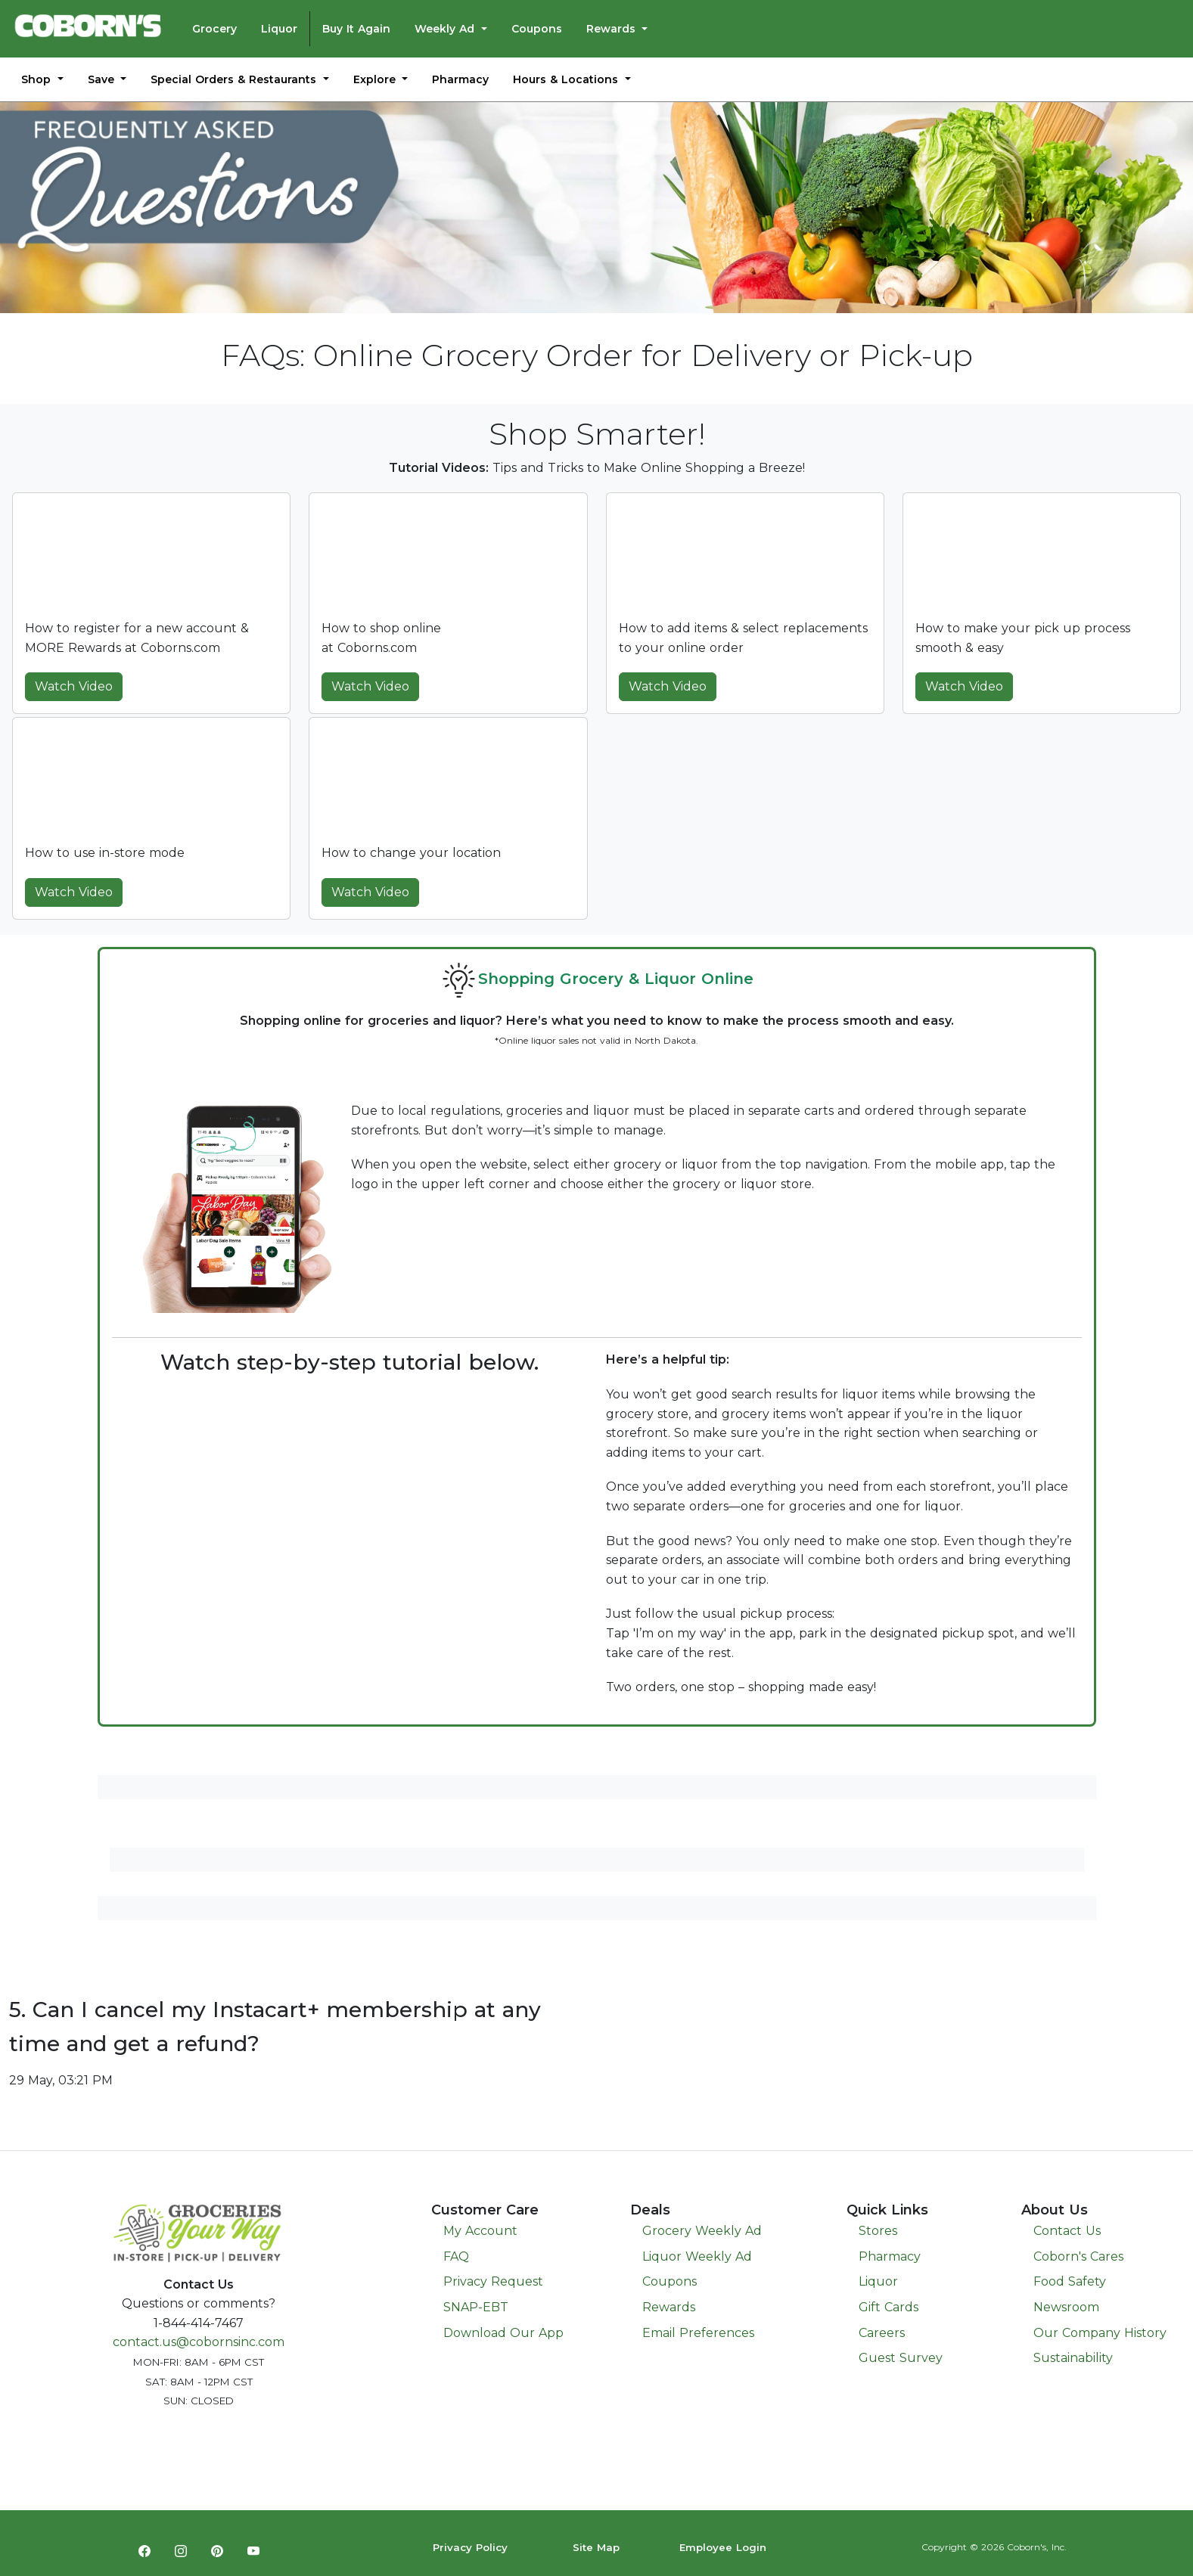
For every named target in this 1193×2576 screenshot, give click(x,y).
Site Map (596, 2547)
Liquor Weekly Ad (697, 2256)
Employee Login (722, 2547)
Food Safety (1069, 2281)
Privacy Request (493, 2281)
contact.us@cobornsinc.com (198, 2342)
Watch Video (74, 686)
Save (103, 79)
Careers (882, 2333)
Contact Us (1067, 2231)
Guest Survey (901, 2358)
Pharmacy (460, 79)
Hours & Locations (567, 79)
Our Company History (1100, 2333)
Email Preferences (698, 2333)
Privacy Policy (470, 2547)
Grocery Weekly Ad (702, 2231)
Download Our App (503, 2333)
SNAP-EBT (475, 2307)
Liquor (279, 29)
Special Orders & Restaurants (235, 79)
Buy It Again (356, 29)
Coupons (536, 29)
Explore (376, 79)
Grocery (214, 29)
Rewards (612, 29)
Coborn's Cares (1078, 2256)
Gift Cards (888, 2307)
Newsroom (1066, 2307)
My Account (480, 2231)
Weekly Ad (446, 29)
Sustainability (1073, 2358)
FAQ (456, 2256)
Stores (878, 2231)
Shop (37, 79)
